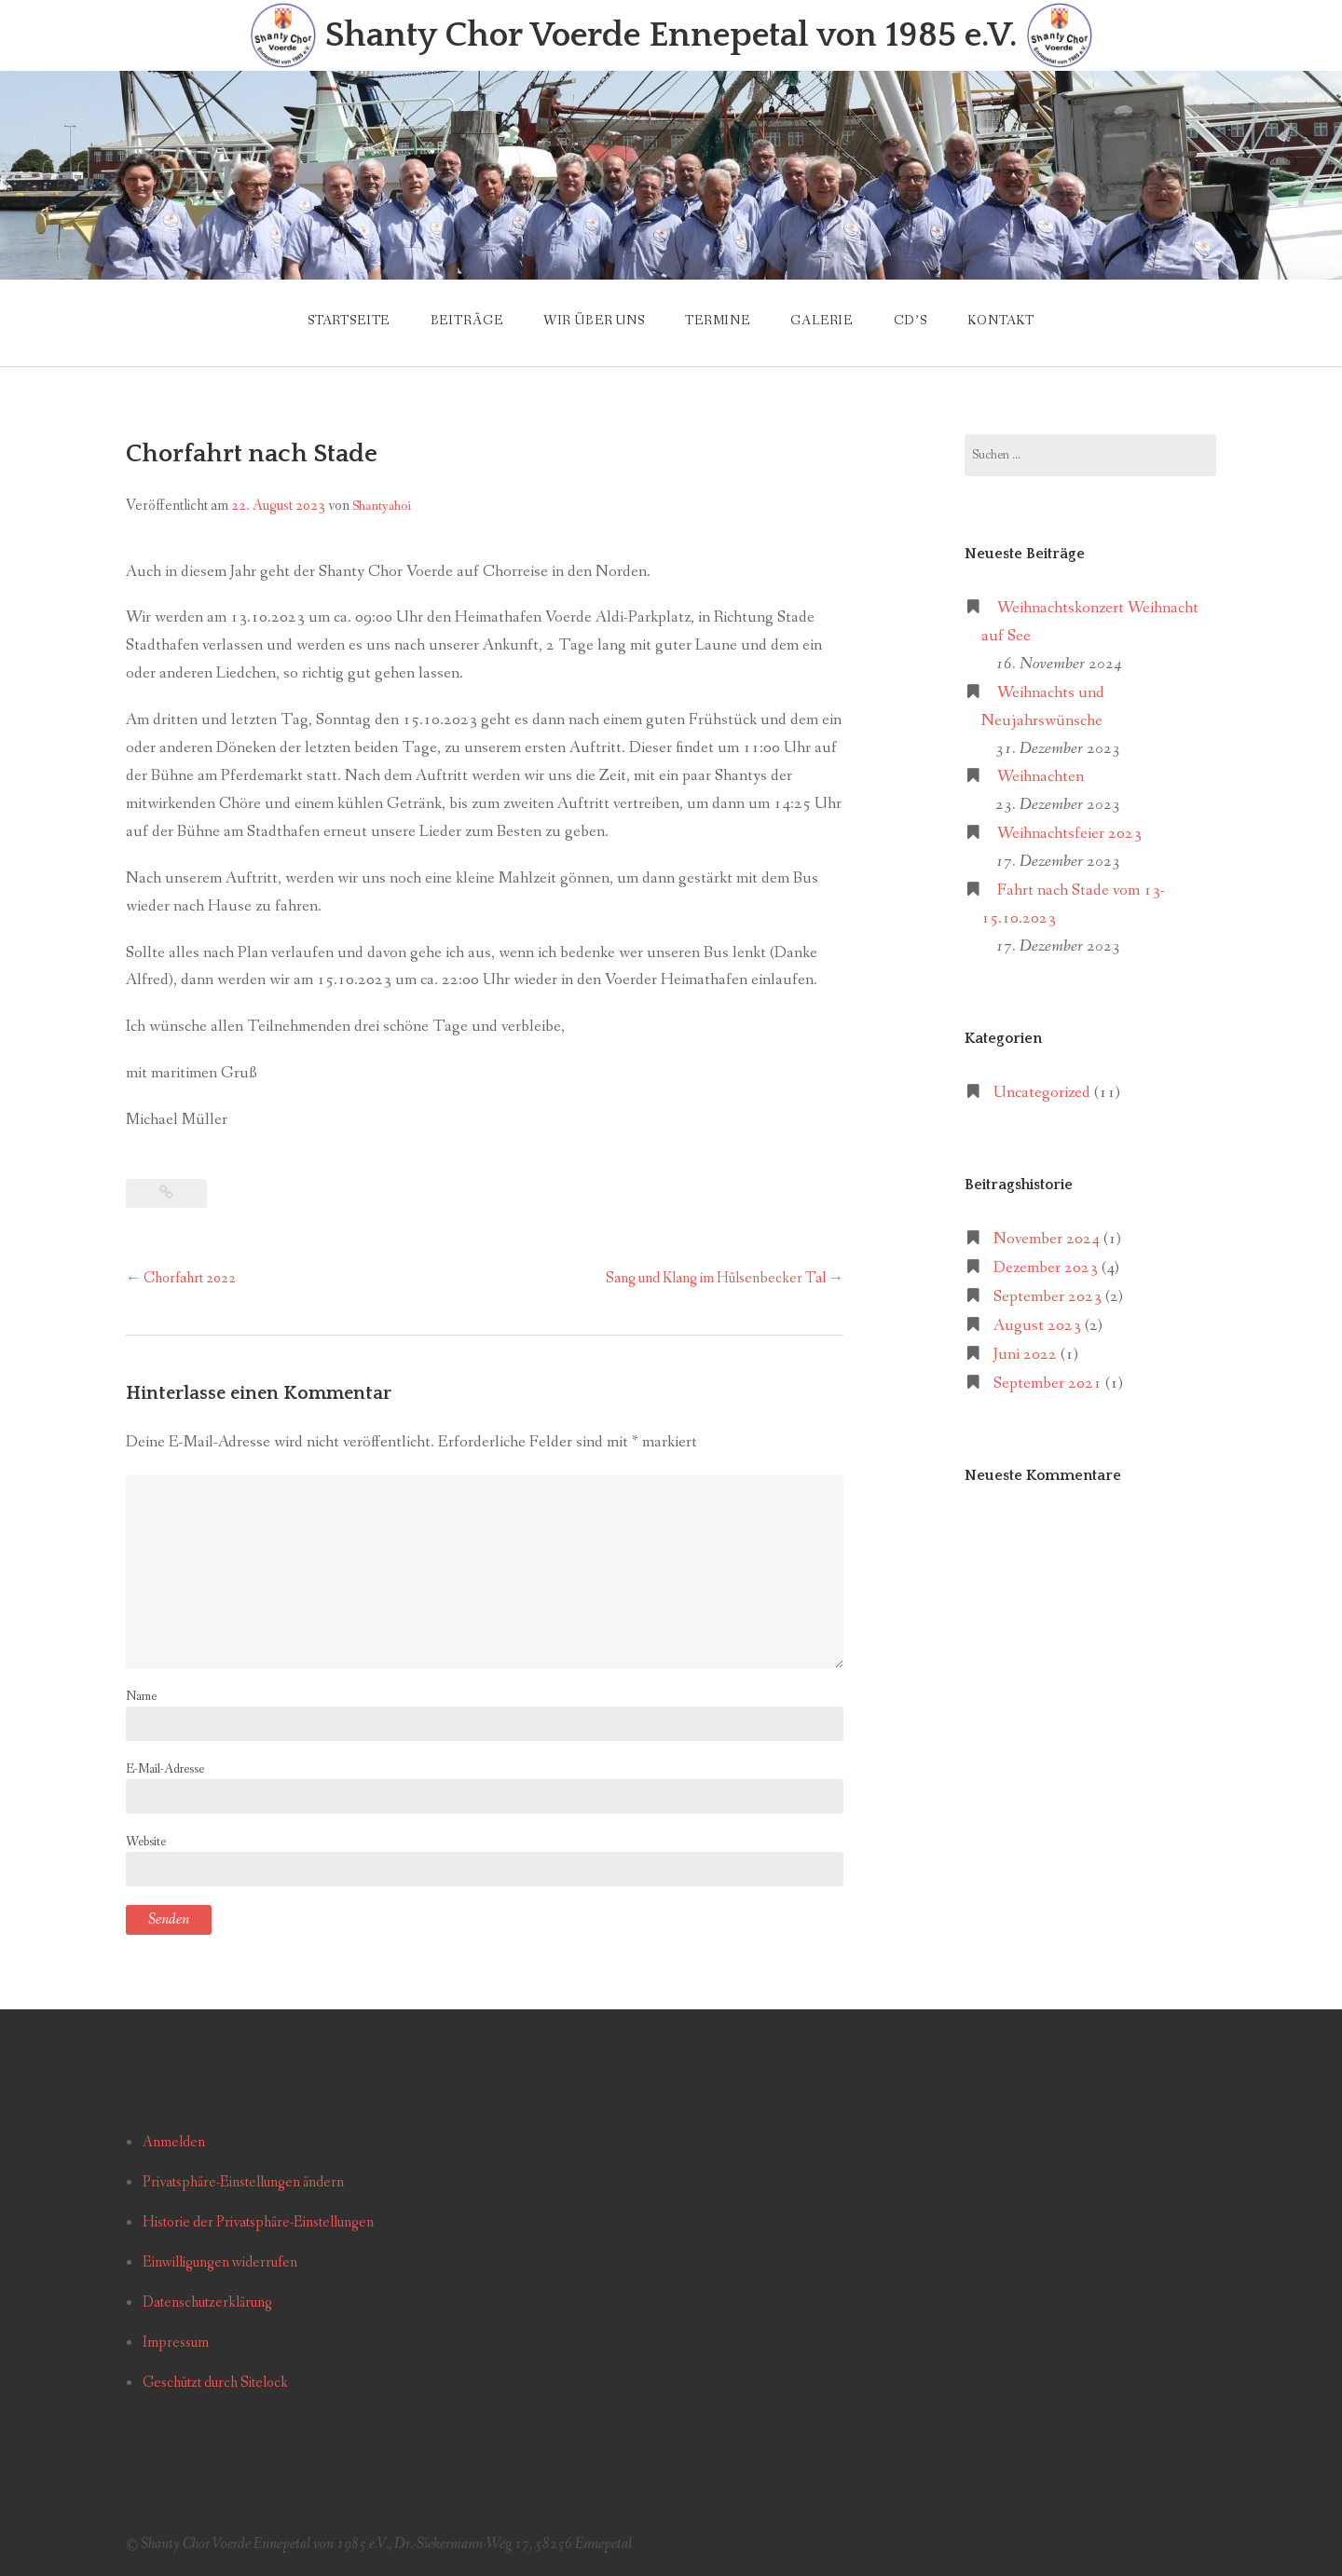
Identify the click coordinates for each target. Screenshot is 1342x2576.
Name (141, 1696)
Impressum (176, 2342)
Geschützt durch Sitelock (215, 2382)
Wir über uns (594, 320)
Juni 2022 (1025, 1354)
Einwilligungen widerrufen (220, 2262)
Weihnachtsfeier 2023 (1069, 833)
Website (146, 1841)
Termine (717, 320)
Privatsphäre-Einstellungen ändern (243, 2182)
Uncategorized (1041, 1092)
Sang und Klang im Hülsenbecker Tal (724, 1278)
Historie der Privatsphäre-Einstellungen (258, 2222)
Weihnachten (1040, 777)
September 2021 (1047, 1383)
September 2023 (1047, 1297)
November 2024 (1046, 1239)
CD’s (910, 320)
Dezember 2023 (1045, 1268)
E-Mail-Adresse (165, 1769)
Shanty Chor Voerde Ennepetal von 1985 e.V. (671, 36)
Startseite (349, 320)
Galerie (821, 320)
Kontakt (1000, 320)
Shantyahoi (381, 506)
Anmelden (174, 2142)
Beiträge (467, 320)
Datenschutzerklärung (207, 2302)
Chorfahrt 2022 (181, 1278)
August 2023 (1037, 1325)
